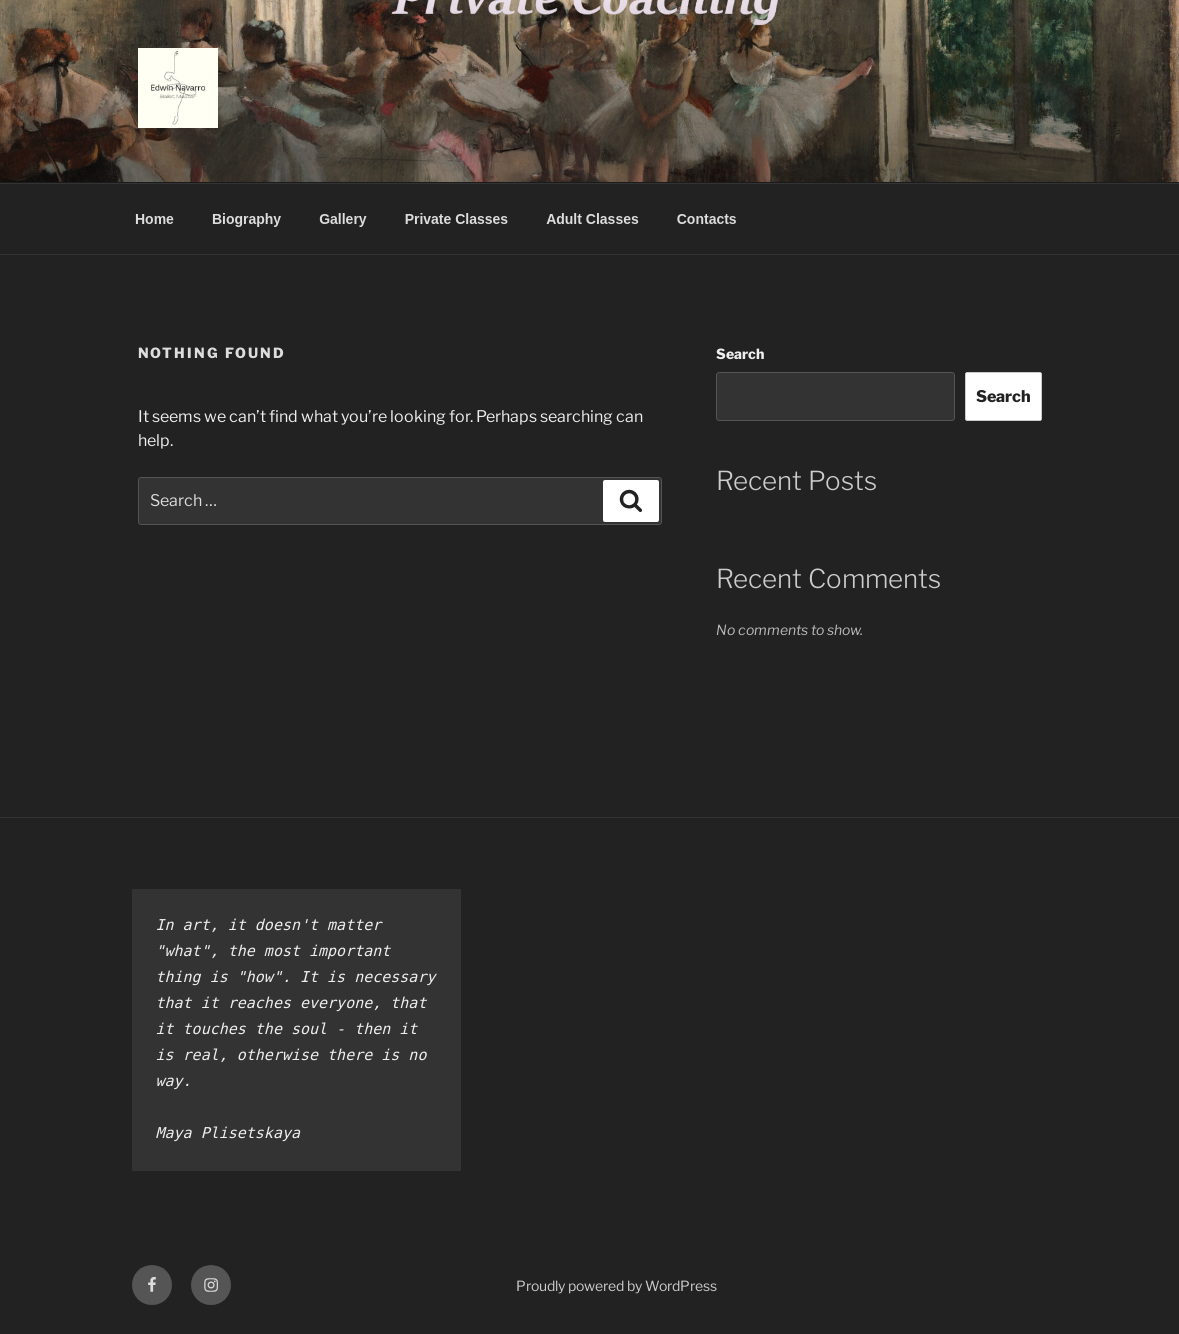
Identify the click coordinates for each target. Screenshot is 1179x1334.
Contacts (707, 219)
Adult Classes (592, 219)
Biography (246, 219)
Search (740, 353)
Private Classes (457, 219)
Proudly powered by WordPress (616, 1285)
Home (154, 219)
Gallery (342, 219)
